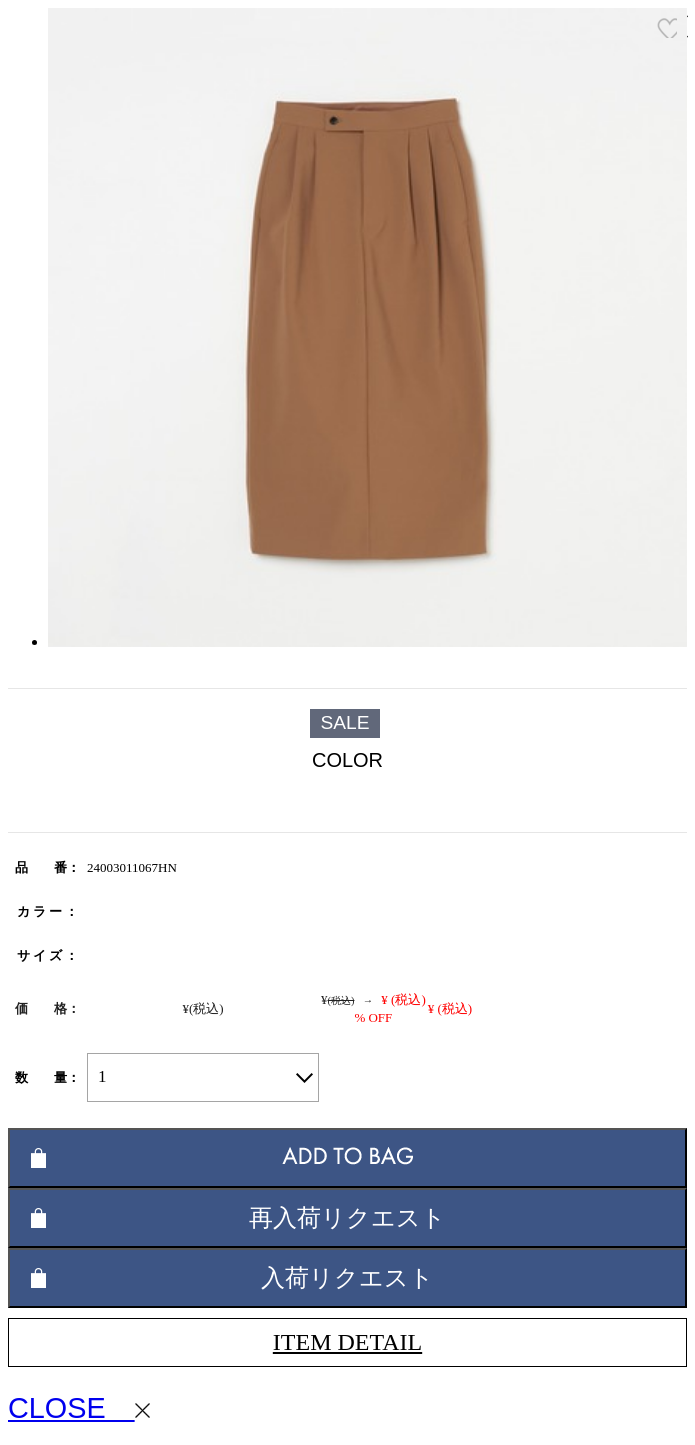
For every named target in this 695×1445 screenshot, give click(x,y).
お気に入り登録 (667, 28)
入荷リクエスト (347, 1277)
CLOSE (79, 1408)
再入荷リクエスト (347, 1217)
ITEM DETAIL (347, 1342)
